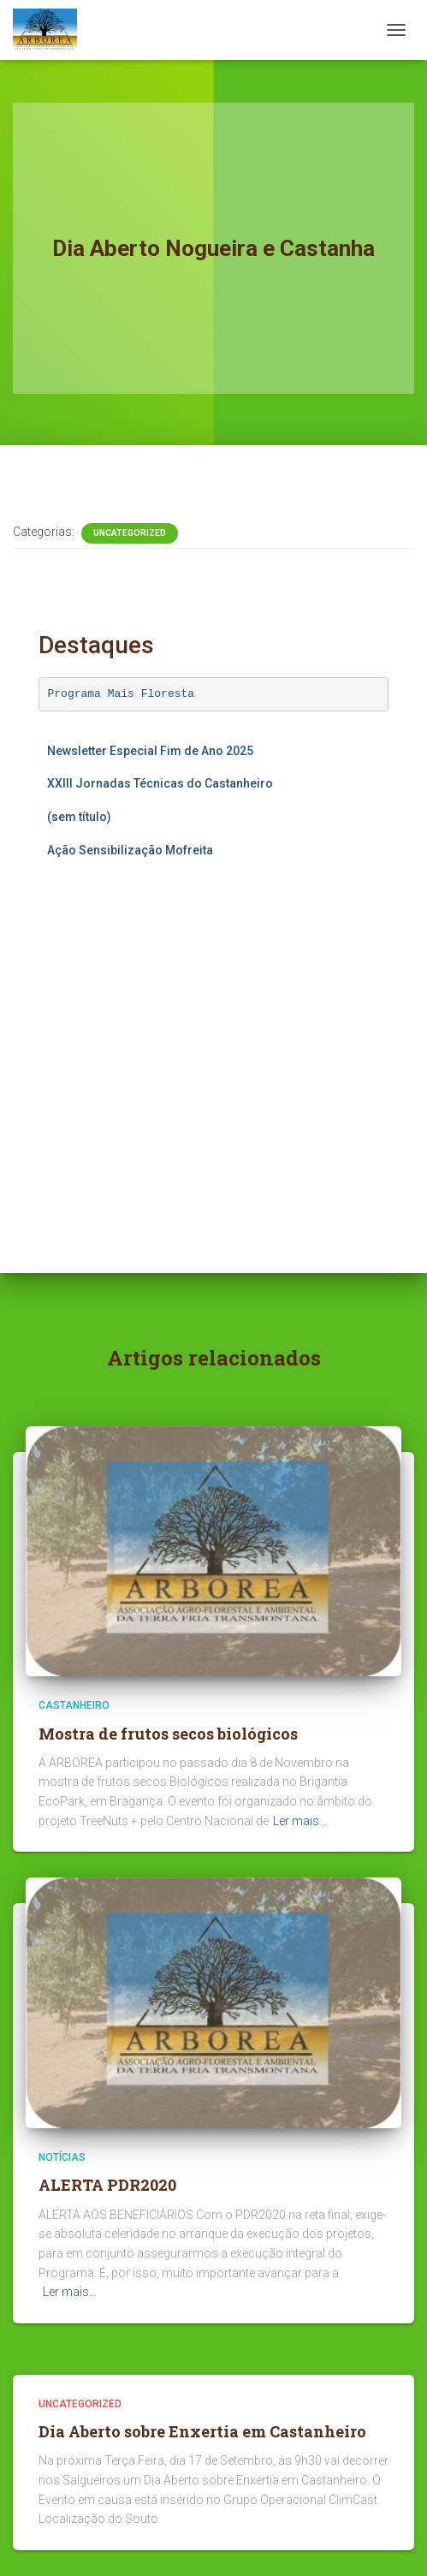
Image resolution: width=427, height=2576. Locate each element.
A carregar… (210, 1036)
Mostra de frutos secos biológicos (168, 1733)
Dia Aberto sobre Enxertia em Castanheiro (202, 2431)
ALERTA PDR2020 (107, 2184)
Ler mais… (300, 1821)
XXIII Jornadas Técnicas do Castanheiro (160, 783)
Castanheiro (74, 1705)
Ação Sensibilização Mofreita (130, 850)
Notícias (62, 2157)
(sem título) (79, 817)
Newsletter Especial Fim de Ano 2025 (150, 751)
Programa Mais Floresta (121, 693)
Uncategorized (129, 533)
